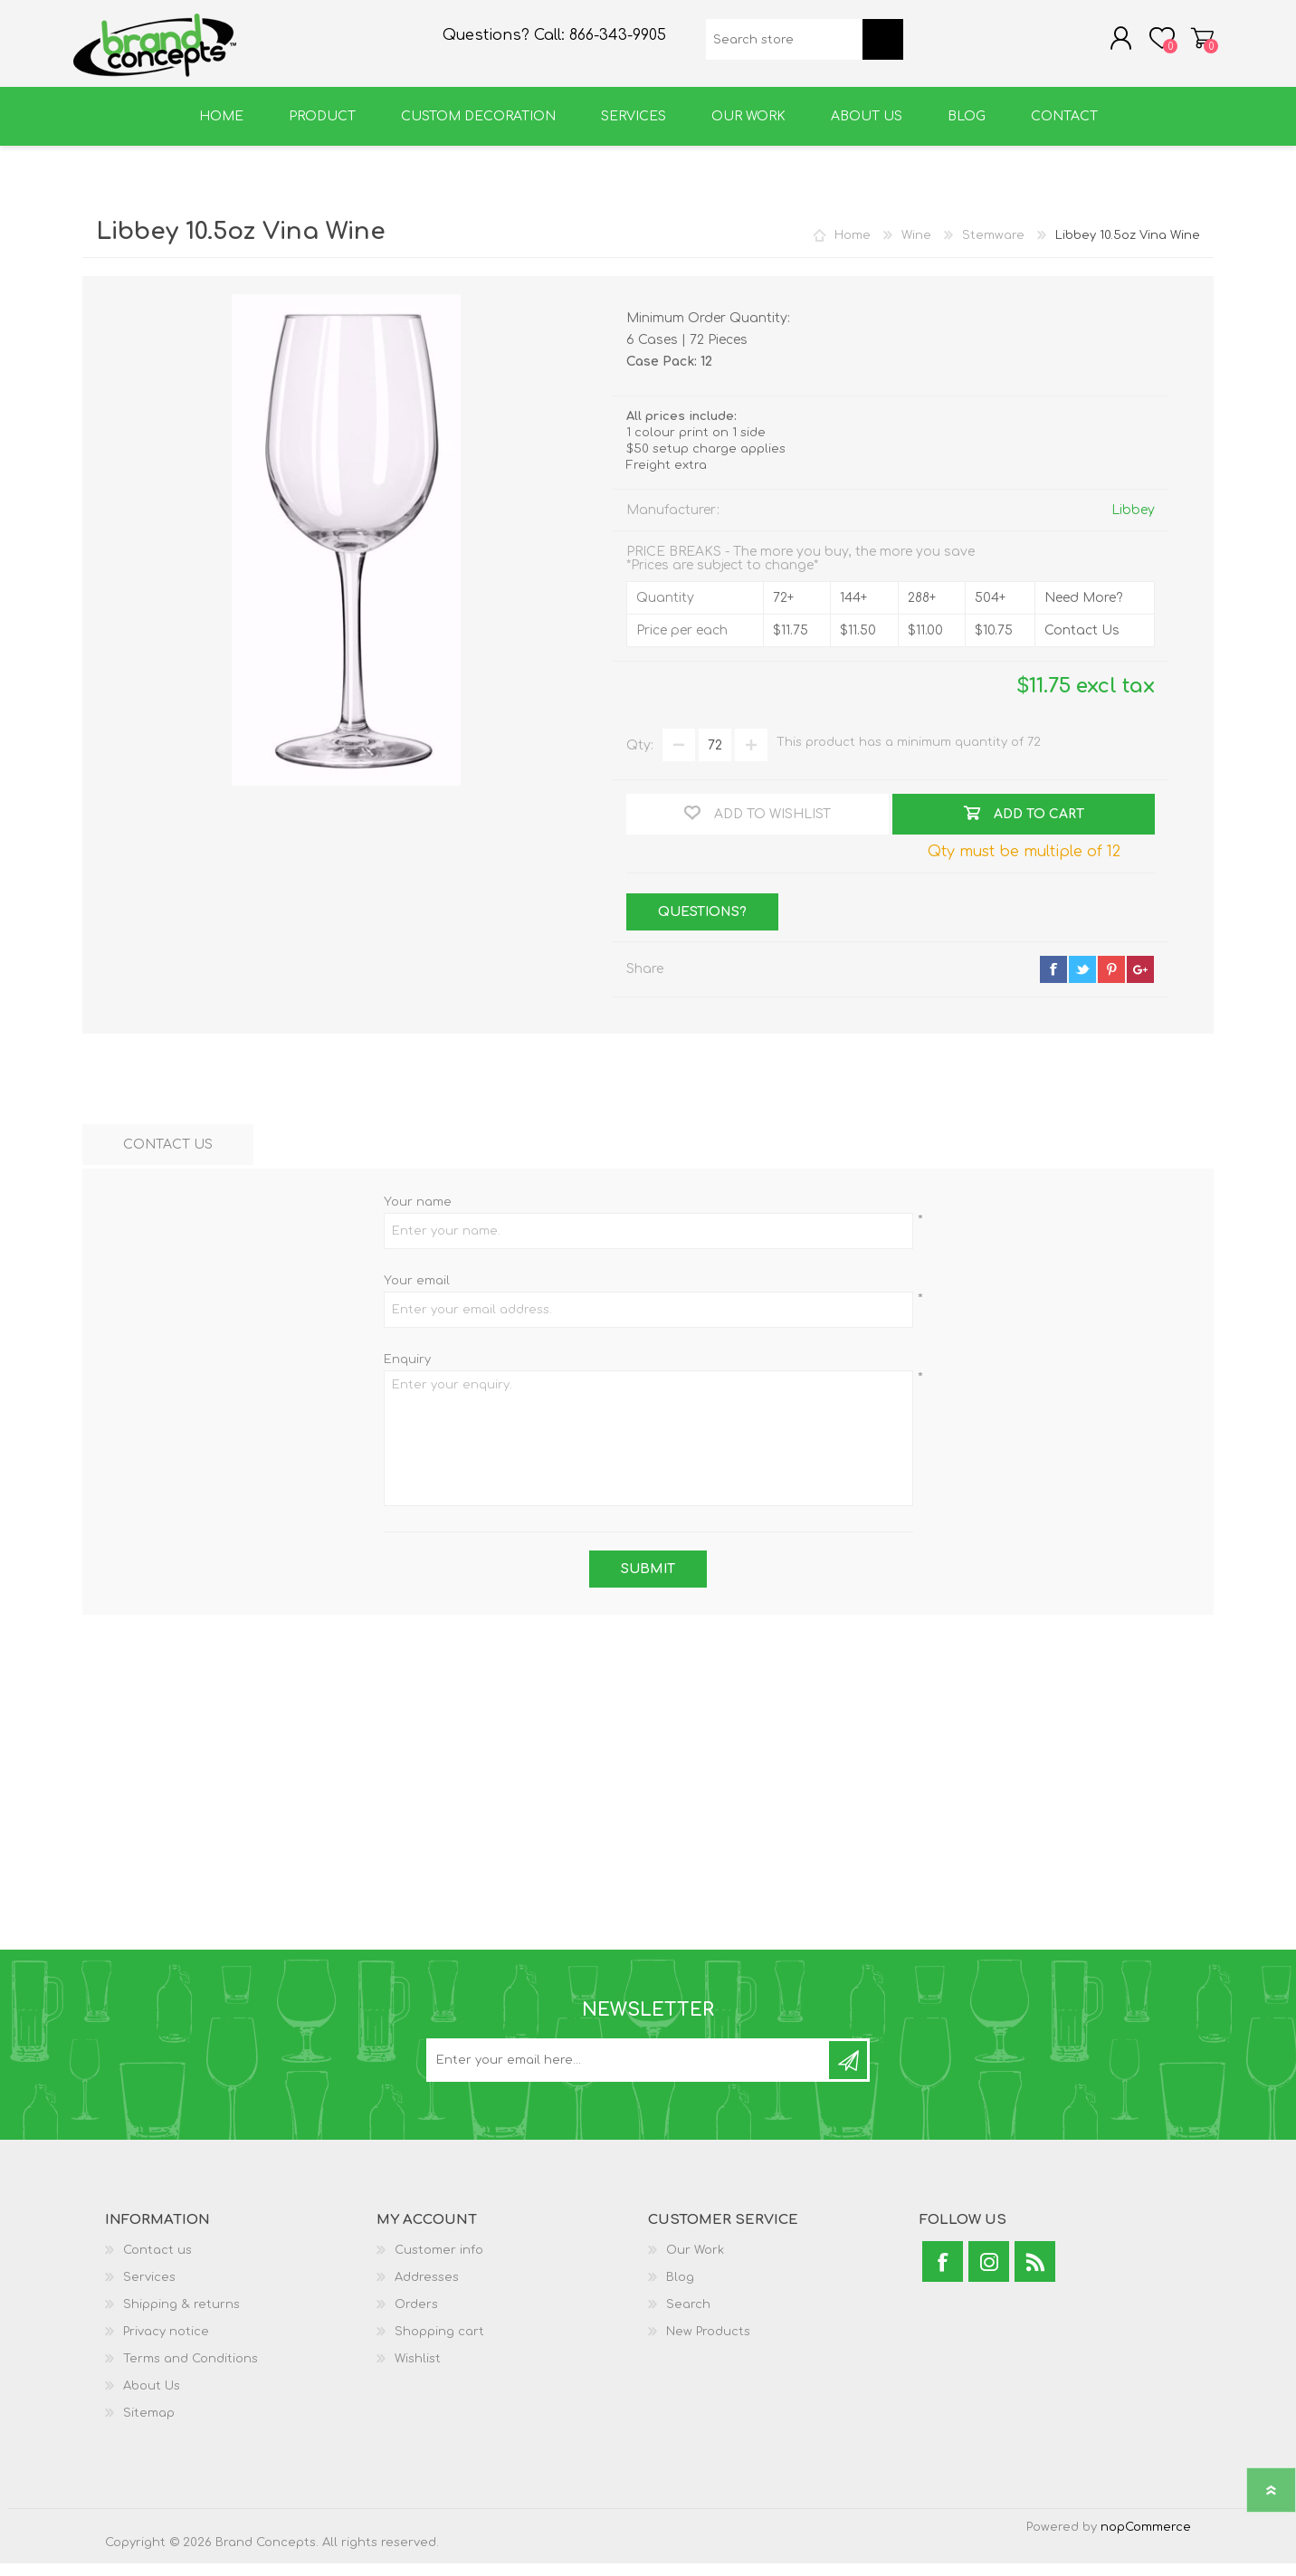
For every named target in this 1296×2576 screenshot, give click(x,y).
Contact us (157, 2262)
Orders (416, 2317)
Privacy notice (166, 2344)
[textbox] (784, 45)
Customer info (439, 2262)
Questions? (702, 924)
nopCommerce (1146, 2539)
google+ (1140, 982)
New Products (708, 2344)
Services (149, 2290)
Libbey (1133, 523)
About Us (151, 2398)
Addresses (427, 2290)
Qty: (639, 758)
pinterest (1111, 982)
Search (688, 2317)
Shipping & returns (181, 2317)
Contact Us (1082, 643)
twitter (1082, 982)
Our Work (695, 2262)
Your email (417, 1293)
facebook (1053, 982)
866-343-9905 (617, 41)
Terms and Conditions (190, 2371)
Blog (680, 2290)
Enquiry (407, 1372)
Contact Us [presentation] (168, 1157)
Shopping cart (1193, 44)
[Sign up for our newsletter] (629, 2073)
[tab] (167, 1157)
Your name (418, 1214)
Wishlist (418, 2371)
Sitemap (149, 2425)
